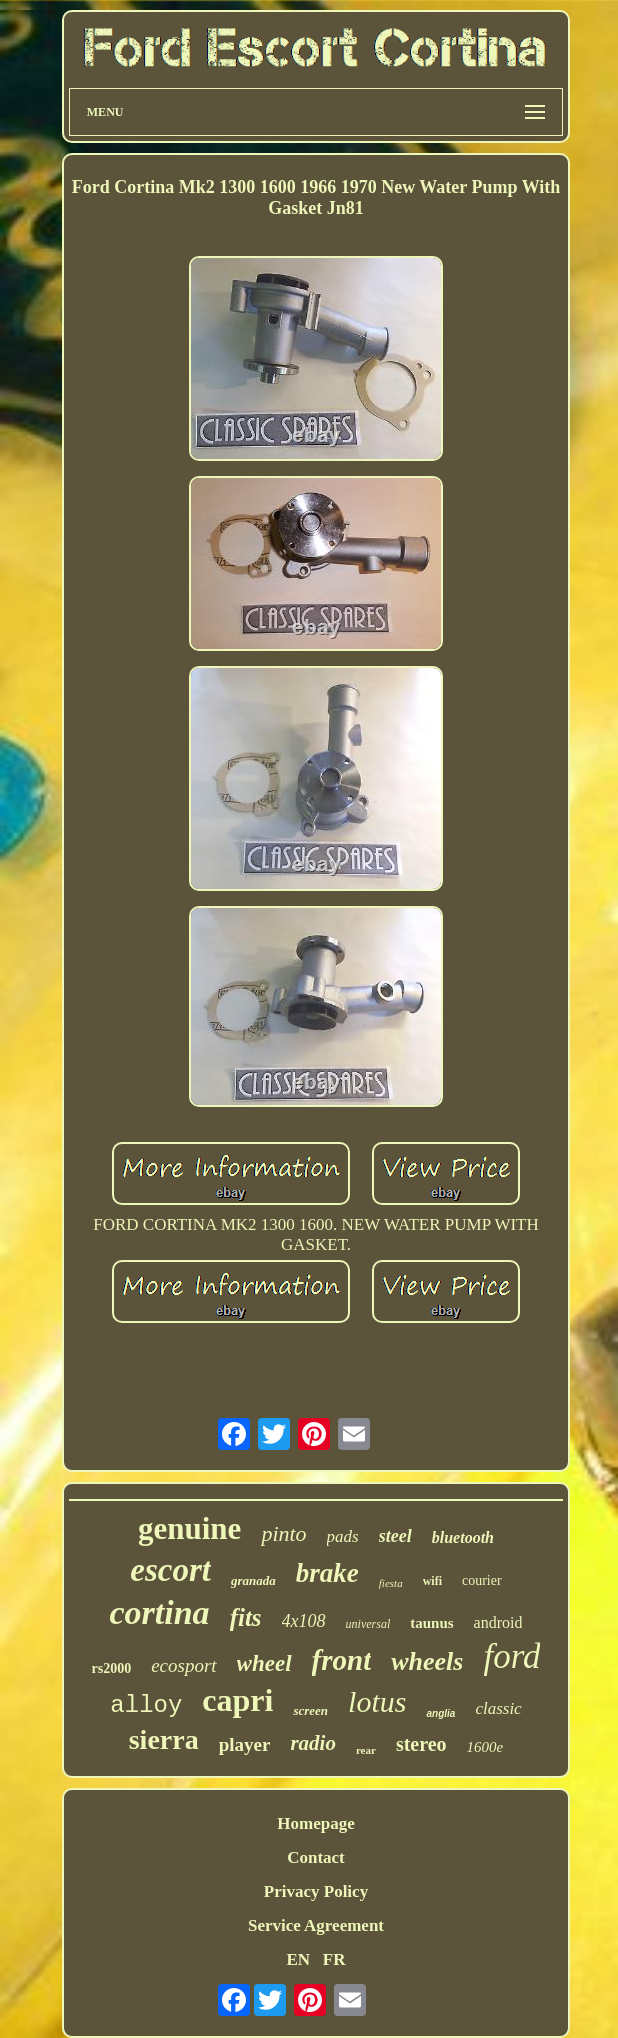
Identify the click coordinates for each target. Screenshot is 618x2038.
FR (334, 1959)
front (342, 1660)
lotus (377, 1701)
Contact (316, 1857)
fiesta (391, 1583)
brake (327, 1573)
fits (246, 1617)
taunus (431, 1623)
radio (313, 1743)
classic (498, 1708)
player (245, 1744)
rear (366, 1750)
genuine (189, 1528)
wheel (264, 1663)
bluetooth (463, 1537)
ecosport (183, 1665)
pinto (283, 1533)
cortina (160, 1612)
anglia (440, 1713)
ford (511, 1656)
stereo (421, 1744)
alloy (146, 1705)
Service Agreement (316, 1925)
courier (482, 1580)
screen (310, 1710)
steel (395, 1536)
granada (253, 1580)
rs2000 (112, 1668)
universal (368, 1624)
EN (298, 1959)
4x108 (304, 1621)
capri (237, 1700)
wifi (432, 1581)
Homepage (315, 1823)
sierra (164, 1739)
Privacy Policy (316, 1891)
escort (170, 1570)
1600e (485, 1747)
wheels (427, 1661)
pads (343, 1536)
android (498, 1622)
